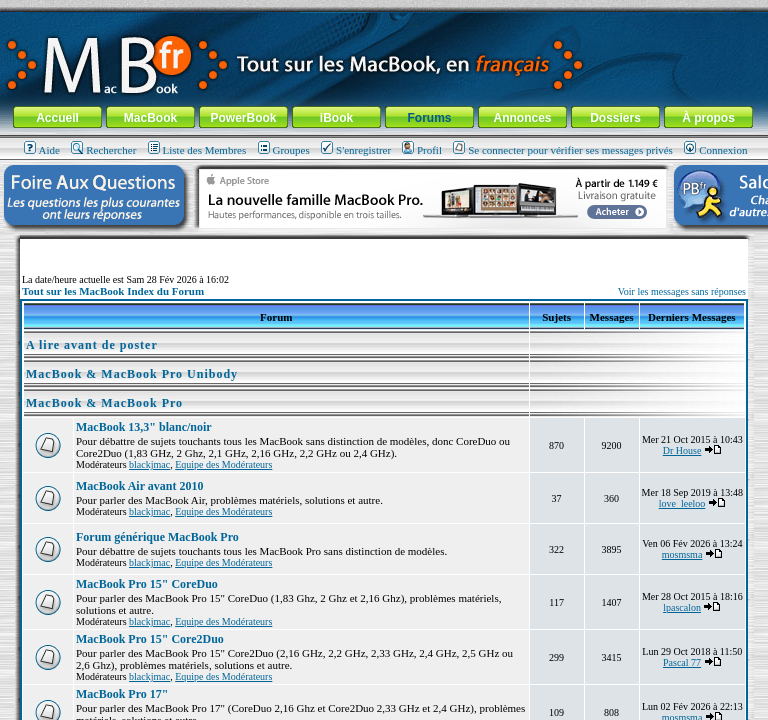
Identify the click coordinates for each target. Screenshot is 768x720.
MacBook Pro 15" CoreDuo (147, 584)
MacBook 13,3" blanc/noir (144, 427)
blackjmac (149, 464)
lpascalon (682, 607)
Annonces (522, 118)
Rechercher (103, 150)
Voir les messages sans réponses (682, 291)
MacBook (150, 118)
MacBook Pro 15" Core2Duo (150, 639)
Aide (42, 150)
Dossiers (615, 118)
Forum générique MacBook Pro (157, 537)
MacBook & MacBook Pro (104, 403)
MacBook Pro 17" (122, 694)
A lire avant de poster (92, 345)
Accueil (57, 118)
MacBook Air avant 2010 (139, 486)
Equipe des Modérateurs (223, 464)
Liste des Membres (197, 150)
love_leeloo (682, 503)
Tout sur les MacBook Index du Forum (113, 291)
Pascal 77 (682, 662)
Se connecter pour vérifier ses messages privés (563, 150)
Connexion (715, 150)
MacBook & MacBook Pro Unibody (132, 374)
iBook (336, 118)
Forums (429, 118)
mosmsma (682, 554)
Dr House (682, 450)
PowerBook (243, 118)
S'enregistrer (356, 150)
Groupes (284, 150)
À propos (708, 118)
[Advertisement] (384, 246)
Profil (422, 150)
